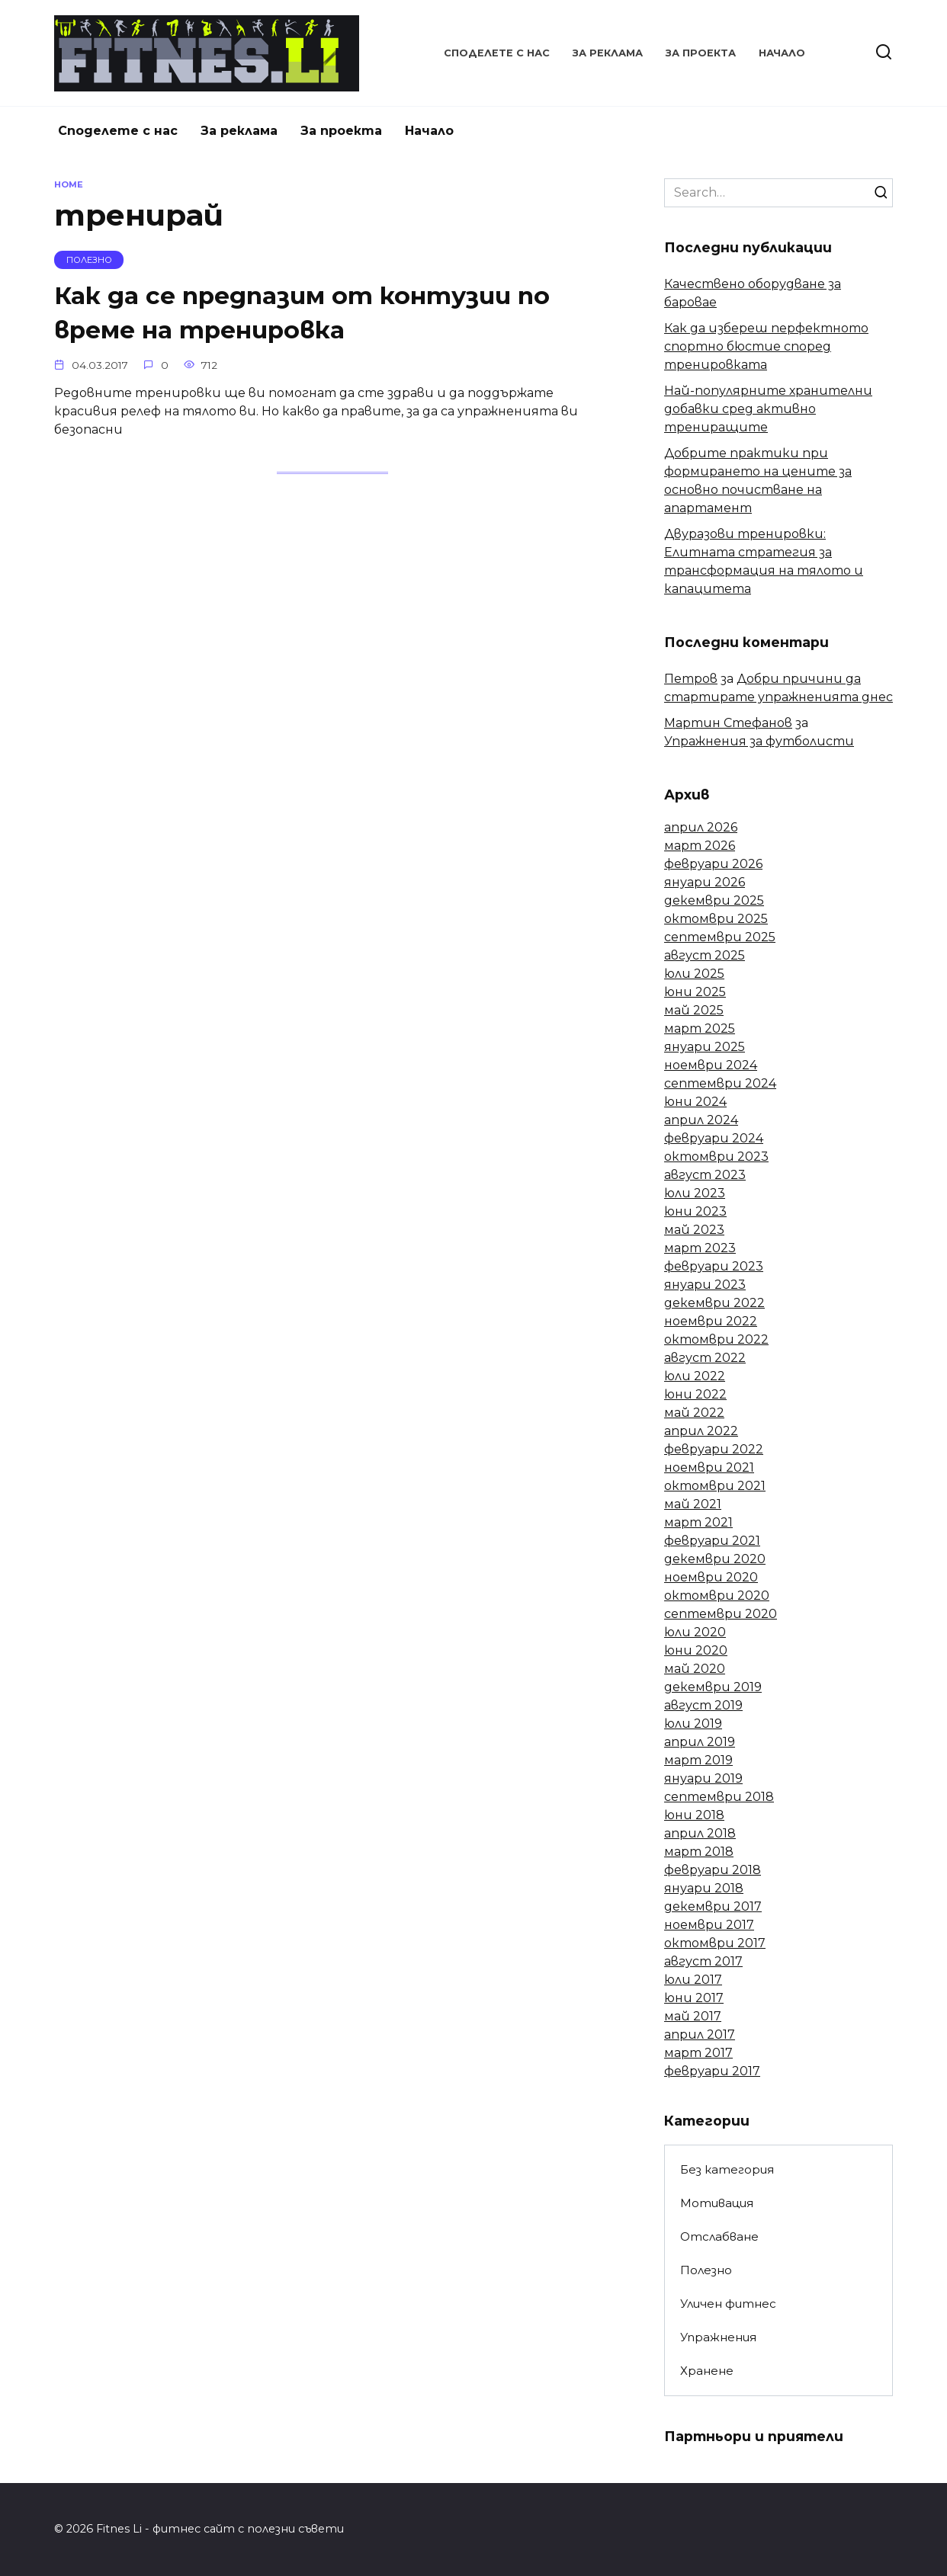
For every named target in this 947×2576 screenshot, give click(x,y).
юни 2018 (694, 1815)
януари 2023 (705, 1284)
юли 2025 (694, 973)
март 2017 (698, 2053)
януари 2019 (703, 1778)
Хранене (707, 2370)
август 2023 (705, 1175)
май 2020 (694, 1668)
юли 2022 (694, 1376)
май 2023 (694, 1229)
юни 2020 (695, 1650)
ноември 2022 (710, 1321)
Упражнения (718, 2337)
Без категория (727, 2169)
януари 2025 (704, 1047)
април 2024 (701, 1120)
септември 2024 (720, 1083)
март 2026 (699, 845)
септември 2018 (719, 1796)
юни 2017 (694, 1998)
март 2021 (698, 1522)
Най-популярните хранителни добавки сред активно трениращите (768, 408)
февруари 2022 (713, 1449)
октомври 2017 (715, 1943)
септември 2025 (719, 937)
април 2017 (699, 2034)
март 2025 (699, 1028)
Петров (690, 678)
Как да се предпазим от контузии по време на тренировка (304, 312)
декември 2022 (714, 1303)
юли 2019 (693, 1723)
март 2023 (700, 1248)
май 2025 (694, 1010)
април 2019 (699, 1742)
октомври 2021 (715, 1486)
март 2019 (698, 1760)
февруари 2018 (712, 1870)
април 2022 (701, 1431)
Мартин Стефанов (728, 723)
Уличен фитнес (728, 2303)
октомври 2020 (716, 1595)
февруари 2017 (712, 2071)
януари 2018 (703, 1888)
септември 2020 (720, 1614)
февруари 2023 (713, 1266)
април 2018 (700, 1833)
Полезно (706, 2270)
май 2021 (692, 1504)
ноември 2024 (710, 1065)
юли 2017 (693, 1979)
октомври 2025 (716, 919)
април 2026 (700, 827)
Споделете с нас (497, 53)
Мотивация (716, 2203)
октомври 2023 (716, 1156)
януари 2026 (704, 882)
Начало (782, 53)
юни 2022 (695, 1394)
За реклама (608, 53)
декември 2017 (713, 1906)
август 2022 (705, 1357)
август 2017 (703, 1961)
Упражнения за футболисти (759, 741)
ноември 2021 (709, 1467)
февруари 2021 (712, 1540)
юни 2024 (695, 1101)
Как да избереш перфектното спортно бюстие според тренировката (766, 346)
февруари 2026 (713, 864)
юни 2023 (695, 1211)
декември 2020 (715, 1559)
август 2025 (704, 955)
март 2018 (699, 1851)
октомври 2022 (716, 1339)
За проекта (701, 53)
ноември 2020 (711, 1577)
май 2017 (692, 2016)
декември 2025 (714, 900)
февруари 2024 (713, 1138)
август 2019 (703, 1705)
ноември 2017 (709, 1925)
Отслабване (719, 2236)
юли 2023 (694, 1193)
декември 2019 (713, 1687)
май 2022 (694, 1412)
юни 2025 (695, 992)
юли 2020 (695, 1632)
